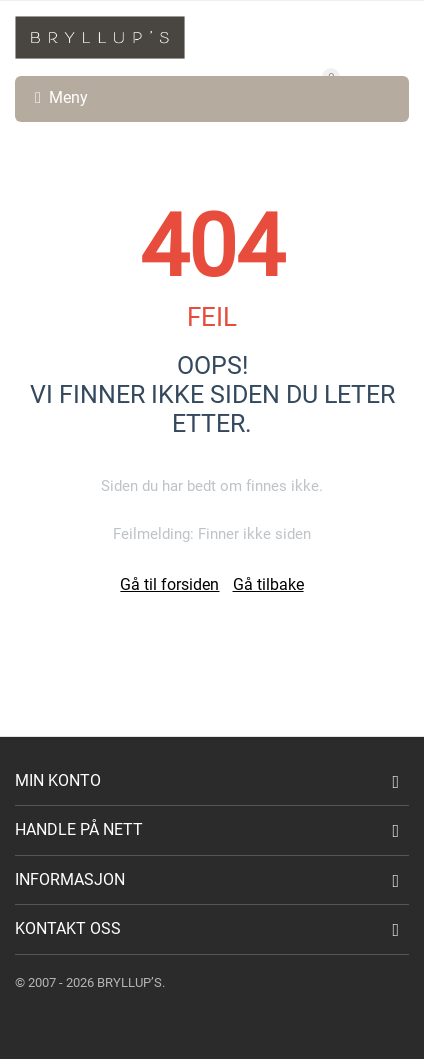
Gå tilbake (268, 584)
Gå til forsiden (169, 584)
